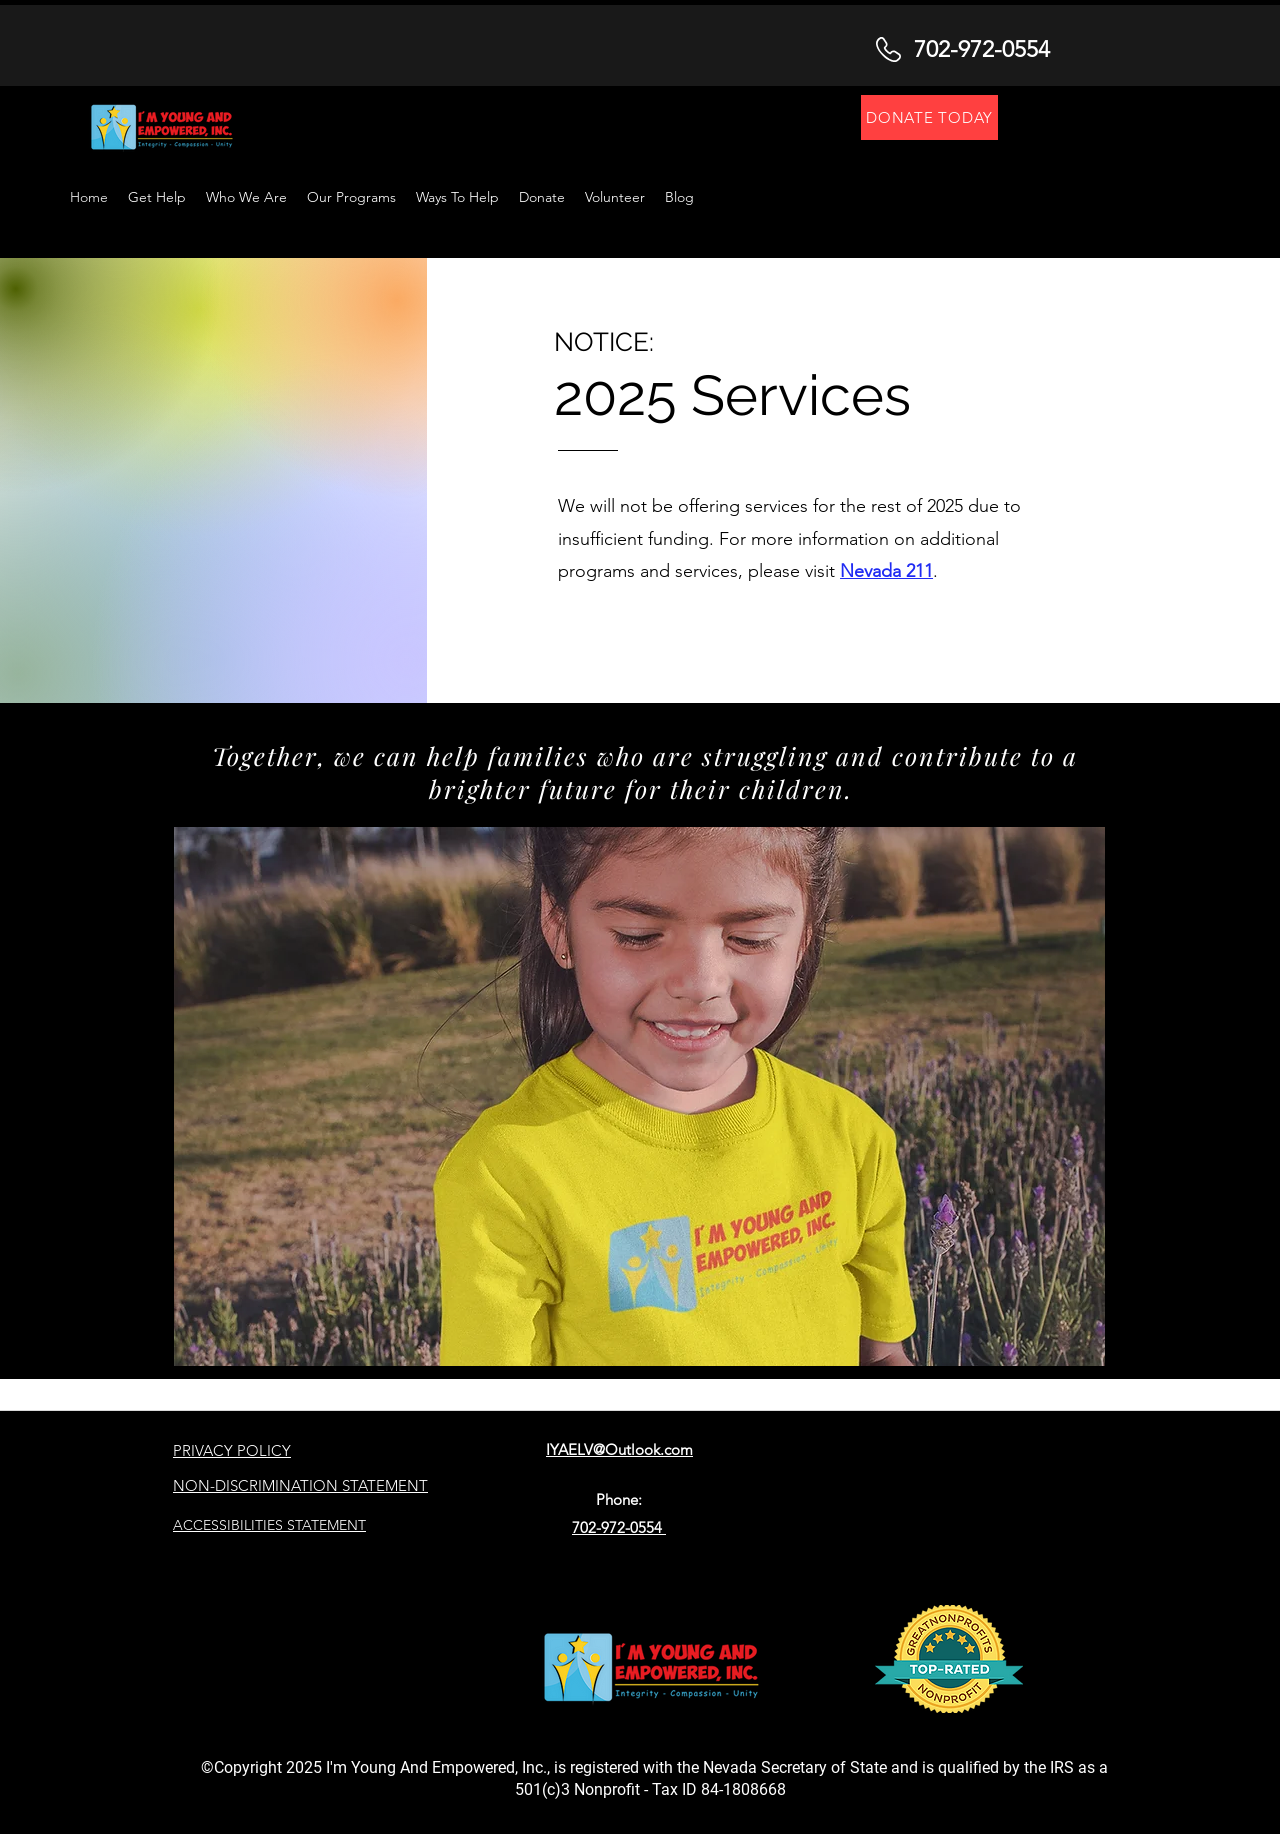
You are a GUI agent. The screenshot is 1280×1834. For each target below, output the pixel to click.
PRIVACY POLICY (232, 1450)
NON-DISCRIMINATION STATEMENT (300, 1485)
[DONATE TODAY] (929, 117)
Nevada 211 (886, 571)
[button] (457, 197)
